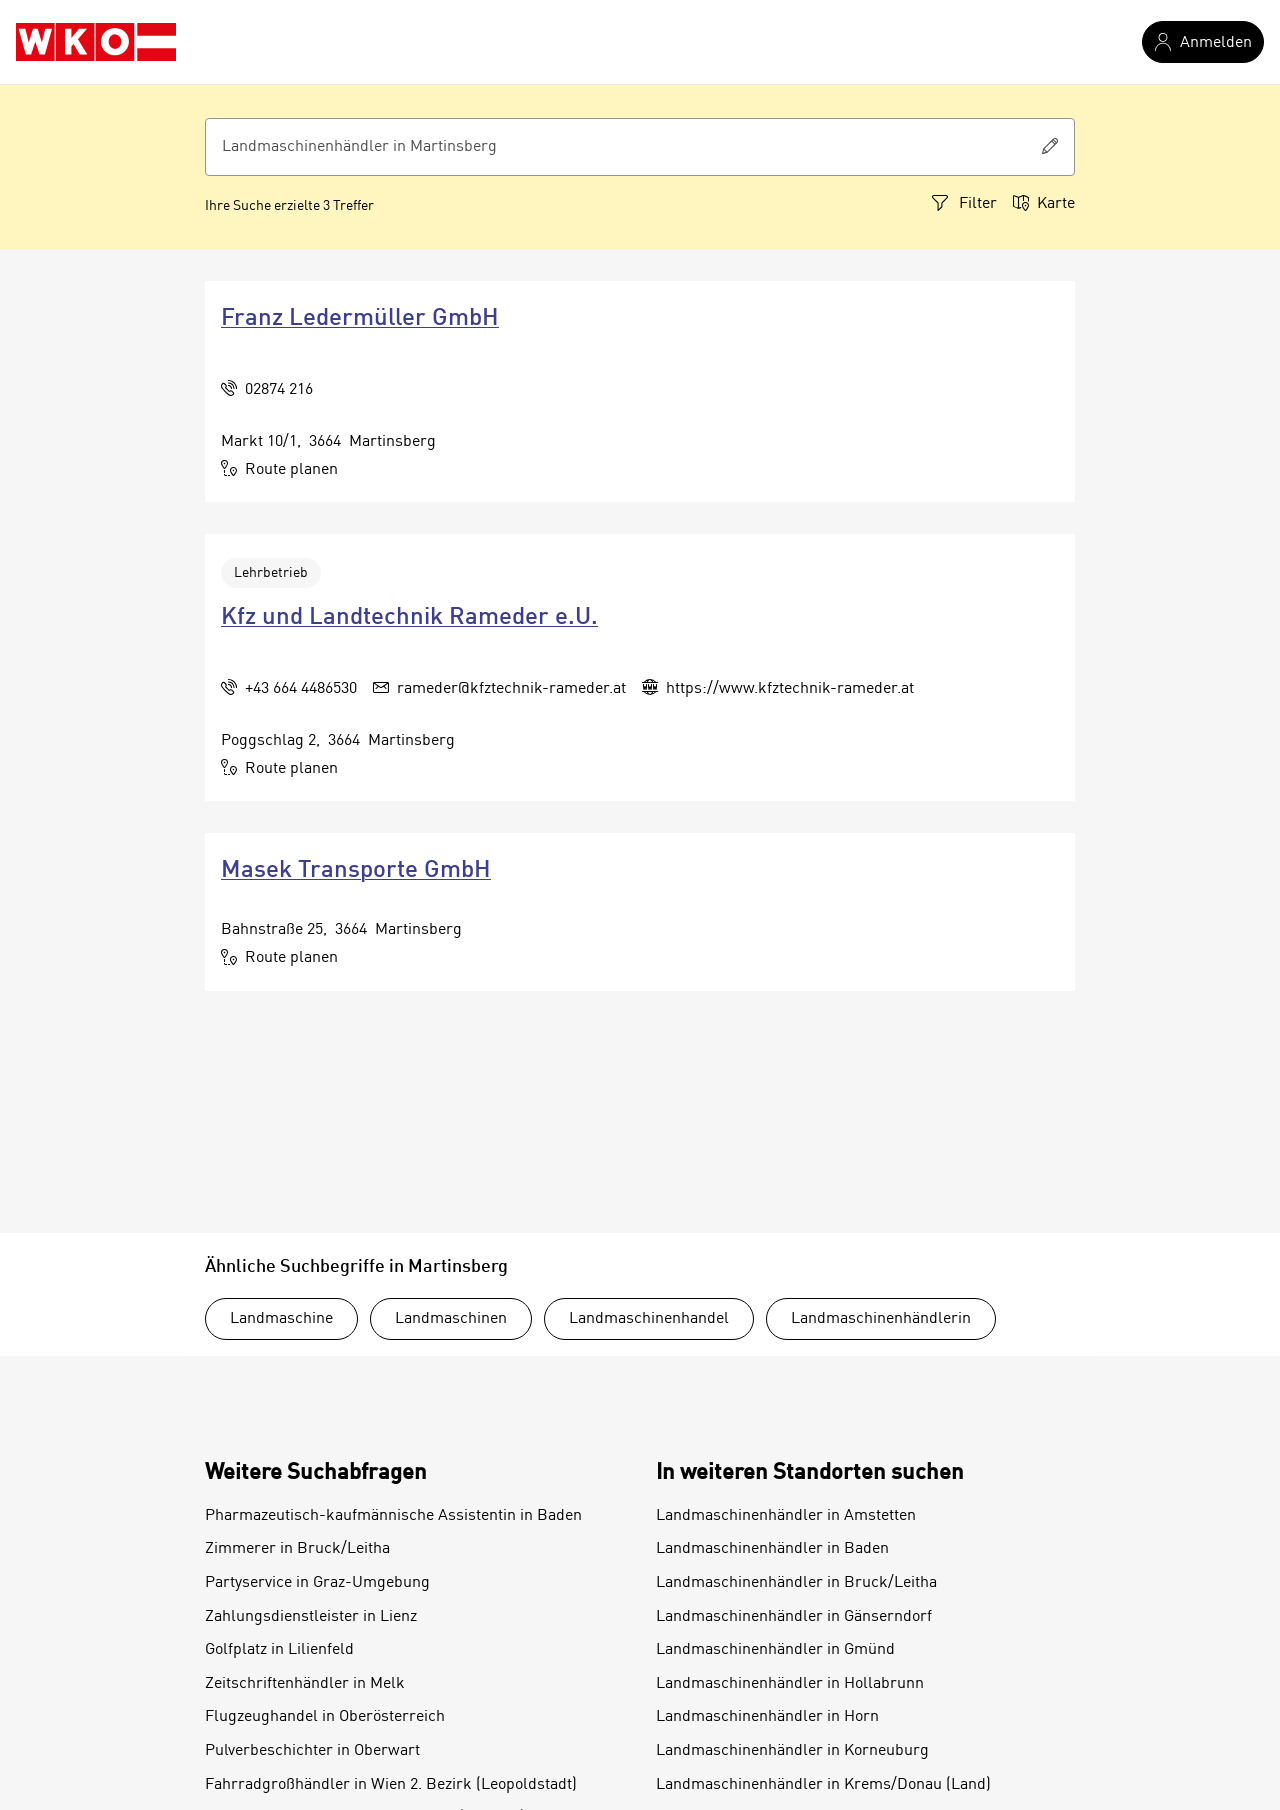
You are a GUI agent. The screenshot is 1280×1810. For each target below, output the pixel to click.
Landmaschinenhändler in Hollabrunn (790, 1684)
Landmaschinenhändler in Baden (772, 1549)
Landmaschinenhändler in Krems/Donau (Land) (823, 1785)
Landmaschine (281, 1319)
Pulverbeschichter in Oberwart (312, 1751)
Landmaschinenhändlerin (881, 1319)
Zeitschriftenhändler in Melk (305, 1684)
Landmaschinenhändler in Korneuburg (792, 1751)
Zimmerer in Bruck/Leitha (297, 1549)
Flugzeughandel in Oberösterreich (325, 1717)
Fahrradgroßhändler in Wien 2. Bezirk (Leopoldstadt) (391, 1785)
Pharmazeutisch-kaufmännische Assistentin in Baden (393, 1516)
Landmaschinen (451, 1319)
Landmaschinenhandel (649, 1319)
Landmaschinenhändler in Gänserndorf (794, 1617)
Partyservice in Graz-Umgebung (317, 1583)
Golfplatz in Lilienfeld (279, 1650)
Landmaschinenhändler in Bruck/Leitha (796, 1583)
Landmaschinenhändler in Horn (767, 1717)
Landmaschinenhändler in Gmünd (775, 1650)
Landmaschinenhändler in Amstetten (786, 1516)
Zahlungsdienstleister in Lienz (311, 1617)
